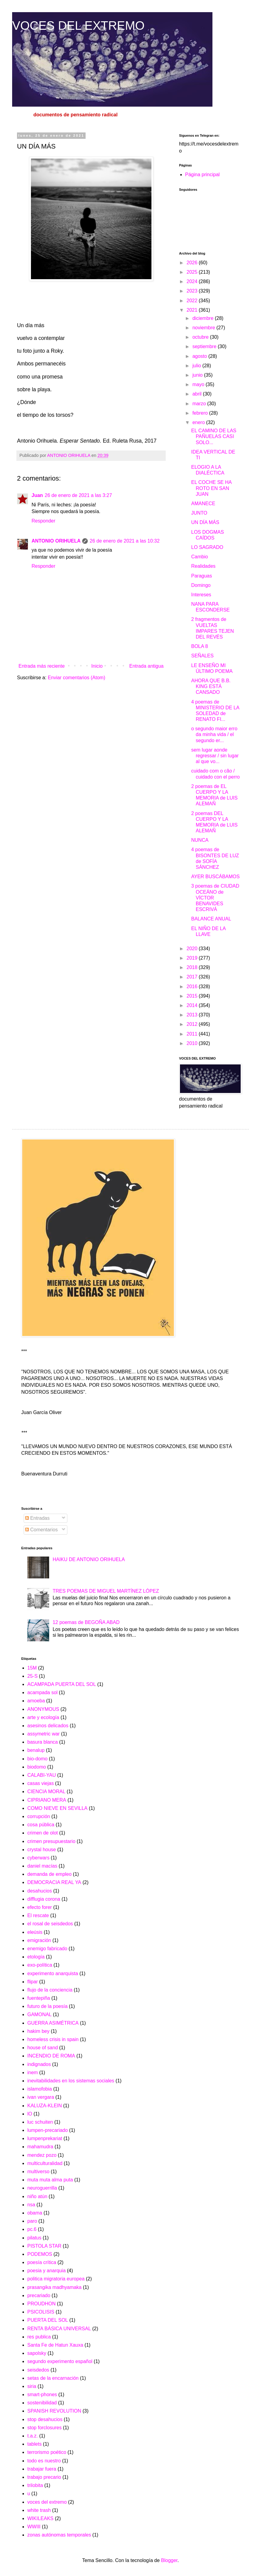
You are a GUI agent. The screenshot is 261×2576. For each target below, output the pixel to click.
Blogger (169, 2560)
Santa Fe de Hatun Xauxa (55, 2345)
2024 (193, 281)
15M (32, 1667)
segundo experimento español (59, 2361)
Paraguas (201, 575)
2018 (193, 967)
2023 (193, 290)
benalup (36, 1750)
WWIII (34, 2526)
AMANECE (203, 503)
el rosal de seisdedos (50, 1923)
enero (199, 422)
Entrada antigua (146, 666)
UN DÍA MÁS (205, 522)
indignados (39, 2064)
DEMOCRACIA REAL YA (54, 1882)
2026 (193, 262)
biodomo (36, 1766)
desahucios (39, 1890)
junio (198, 375)
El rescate (38, 1915)
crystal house (41, 1849)
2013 (193, 1014)
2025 (193, 272)
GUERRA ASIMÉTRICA (53, 2023)
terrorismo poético (46, 2452)
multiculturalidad (45, 2163)
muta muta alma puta (50, 2179)
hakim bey (38, 2031)
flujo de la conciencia (50, 1989)
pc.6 (31, 2229)
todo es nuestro (44, 2460)
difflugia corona (43, 1899)
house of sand (42, 2047)
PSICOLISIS (40, 2311)
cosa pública (40, 1824)
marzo (199, 403)
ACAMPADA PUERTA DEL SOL (61, 1684)
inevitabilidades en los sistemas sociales (70, 2080)
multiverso (38, 2171)
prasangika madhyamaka (54, 2287)
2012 (193, 1024)
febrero (200, 413)
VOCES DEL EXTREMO (78, 25)
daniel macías (42, 1866)
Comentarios (41, 1529)
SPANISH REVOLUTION (54, 2410)
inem (32, 2072)
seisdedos (38, 2369)
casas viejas (40, 1783)
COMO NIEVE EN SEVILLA (57, 1808)
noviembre (204, 327)
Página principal (202, 174)
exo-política (39, 1965)
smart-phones (42, 2394)
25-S (32, 1676)
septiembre (205, 346)
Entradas (37, 1518)
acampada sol (42, 1692)
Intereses (201, 594)
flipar (32, 1981)
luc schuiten (40, 2122)
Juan (37, 495)
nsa (31, 2204)
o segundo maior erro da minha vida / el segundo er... (214, 734)
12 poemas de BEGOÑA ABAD (86, 1622)
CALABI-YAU (41, 1775)
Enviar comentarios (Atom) (76, 677)
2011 (193, 1033)
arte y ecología (43, 1717)
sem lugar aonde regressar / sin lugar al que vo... (215, 755)
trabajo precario (44, 2477)
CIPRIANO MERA (46, 1800)
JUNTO (199, 513)
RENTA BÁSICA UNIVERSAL (59, 2328)
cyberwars (38, 1857)
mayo (199, 384)
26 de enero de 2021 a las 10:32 (124, 540)
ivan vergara (40, 2097)
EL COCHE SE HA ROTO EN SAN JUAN (211, 488)
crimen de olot (42, 1832)
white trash (39, 2510)
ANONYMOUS (43, 1709)
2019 (193, 958)
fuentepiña (38, 1998)
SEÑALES (202, 655)
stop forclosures (44, 2427)
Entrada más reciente (42, 666)
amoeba (36, 1700)
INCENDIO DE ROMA (51, 2055)
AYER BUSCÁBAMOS (215, 876)
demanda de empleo (49, 1874)
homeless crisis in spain (53, 2039)
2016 (193, 986)
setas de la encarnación (53, 2378)
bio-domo (37, 1758)
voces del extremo (47, 2502)
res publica (39, 2336)
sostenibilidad (42, 2402)
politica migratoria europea (56, 2278)
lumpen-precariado (47, 2130)
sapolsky (36, 2353)
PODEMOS (39, 2254)
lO (29, 2113)
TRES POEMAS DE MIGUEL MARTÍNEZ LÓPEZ (106, 1591)
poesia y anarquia (46, 2270)
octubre (201, 337)
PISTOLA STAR (44, 2246)
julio (197, 365)
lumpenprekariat (44, 2138)
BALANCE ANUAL (211, 918)
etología (36, 1956)
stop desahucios (45, 2419)
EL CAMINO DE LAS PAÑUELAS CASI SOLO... (213, 436)
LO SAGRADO (207, 547)
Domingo (201, 585)
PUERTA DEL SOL (47, 2320)
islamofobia (39, 2088)
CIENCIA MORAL (46, 1791)
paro (32, 2221)
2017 (193, 976)
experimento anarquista (52, 1973)
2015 (193, 996)
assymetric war (43, 1733)
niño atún (37, 2196)
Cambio (199, 556)
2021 (193, 310)
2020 (193, 948)
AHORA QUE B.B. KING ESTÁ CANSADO (211, 686)
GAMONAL (39, 2014)
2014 (193, 1005)
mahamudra (40, 2146)
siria (31, 2386)
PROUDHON (41, 2303)
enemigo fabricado (47, 1948)
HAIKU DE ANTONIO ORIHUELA (89, 1559)
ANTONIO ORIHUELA (56, 540)
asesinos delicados (47, 1725)
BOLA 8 (199, 646)
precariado (38, 2295)
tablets (34, 2444)
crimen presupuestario (51, 1841)
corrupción (38, 1816)
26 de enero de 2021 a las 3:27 (78, 495)
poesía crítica (41, 2262)
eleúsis (34, 1932)
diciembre (203, 318)
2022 (193, 300)
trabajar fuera (41, 2469)
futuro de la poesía (47, 2006)
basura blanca (42, 1742)
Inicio (97, 666)
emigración (39, 1940)
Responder (43, 520)
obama (34, 2212)
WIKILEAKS (40, 2518)
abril (197, 393)
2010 (193, 1043)
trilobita (35, 2485)
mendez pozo (41, 2155)
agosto (200, 356)
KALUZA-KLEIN (44, 2105)
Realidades (203, 566)
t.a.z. (32, 2435)
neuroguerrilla (42, 2188)
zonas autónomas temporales (59, 2534)
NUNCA (199, 840)
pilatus (34, 2237)
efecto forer (39, 1907)
